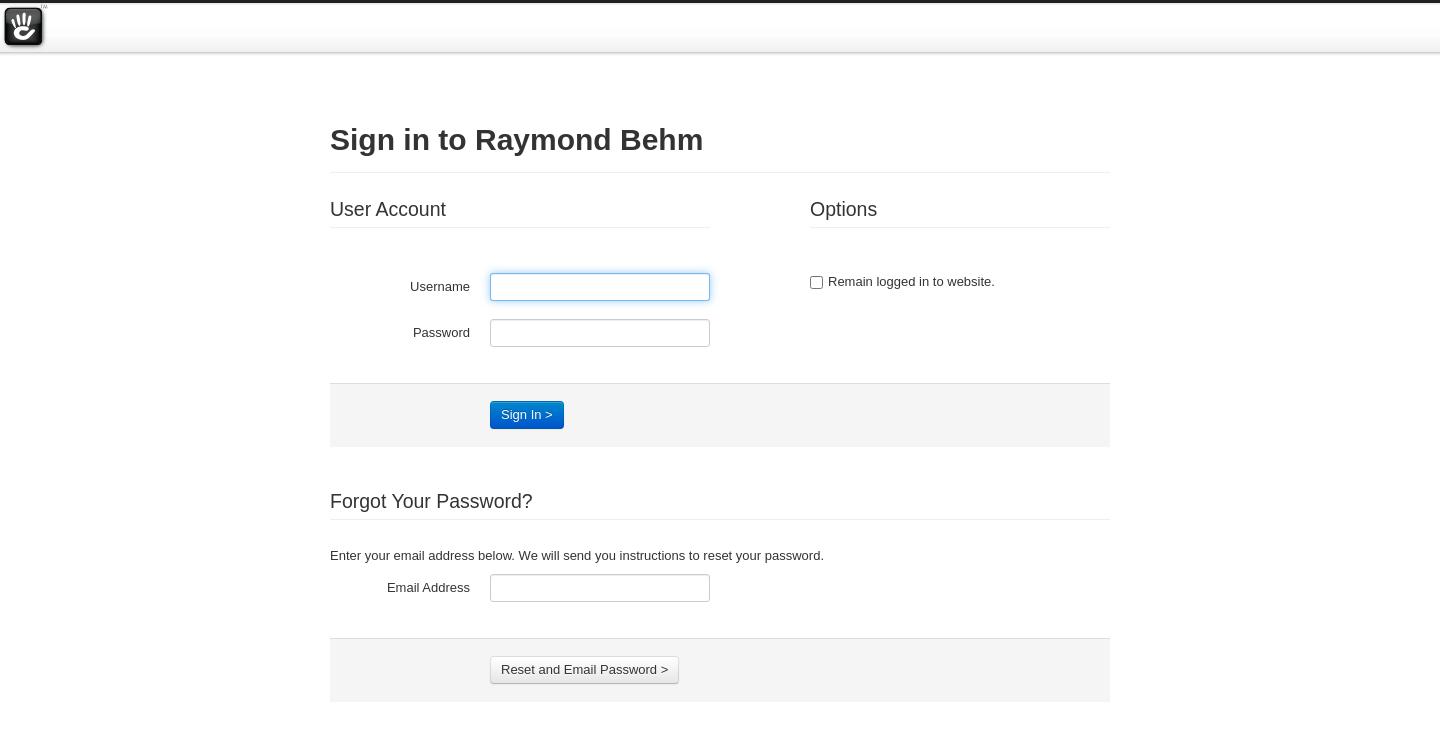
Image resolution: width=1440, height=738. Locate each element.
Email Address (428, 587)
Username (440, 286)
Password (441, 332)
